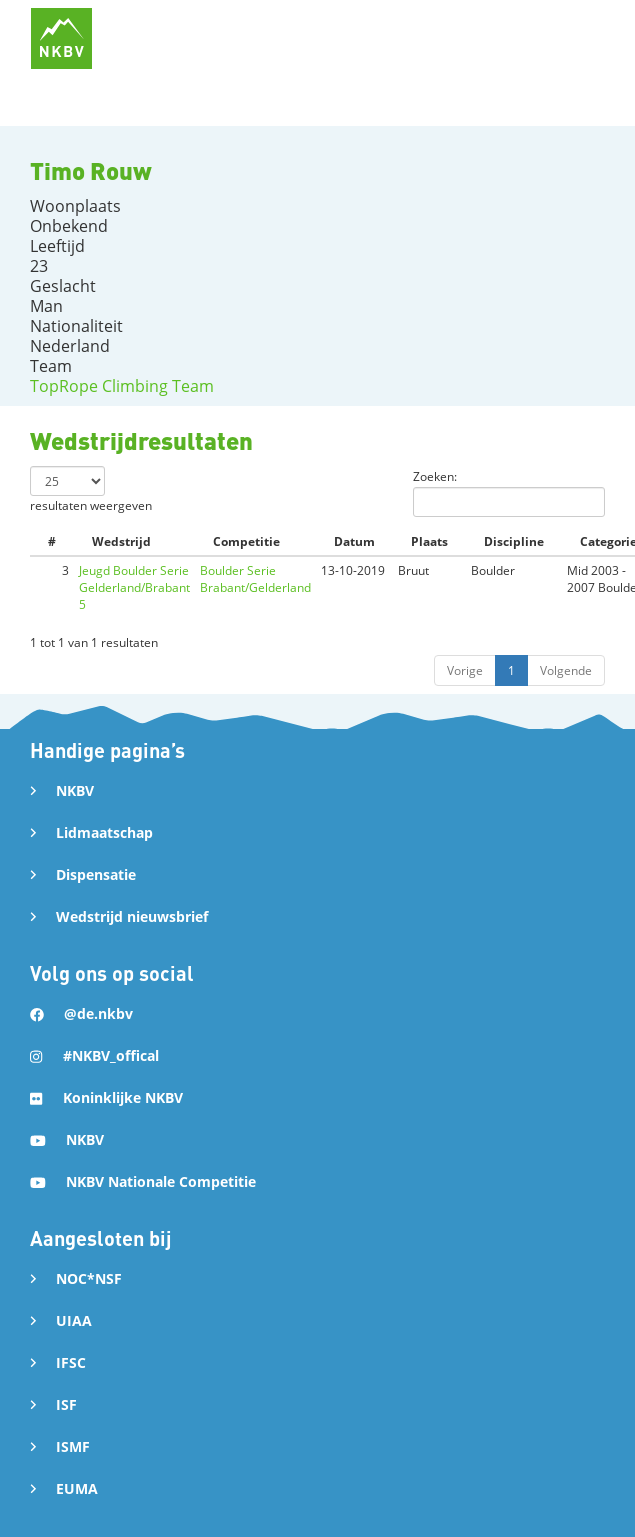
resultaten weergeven (91, 490)
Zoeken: (509, 492)
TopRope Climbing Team (122, 386)
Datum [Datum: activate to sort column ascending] (354, 541)
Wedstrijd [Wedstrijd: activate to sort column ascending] (121, 541)
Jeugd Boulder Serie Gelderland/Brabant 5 (134, 587)
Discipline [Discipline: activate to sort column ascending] (514, 541)
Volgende (566, 670)
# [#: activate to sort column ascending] (52, 541)
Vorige (465, 670)
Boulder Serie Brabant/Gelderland (255, 579)
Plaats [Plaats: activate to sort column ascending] (429, 541)
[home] (61, 38)
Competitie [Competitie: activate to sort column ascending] (246, 541)
